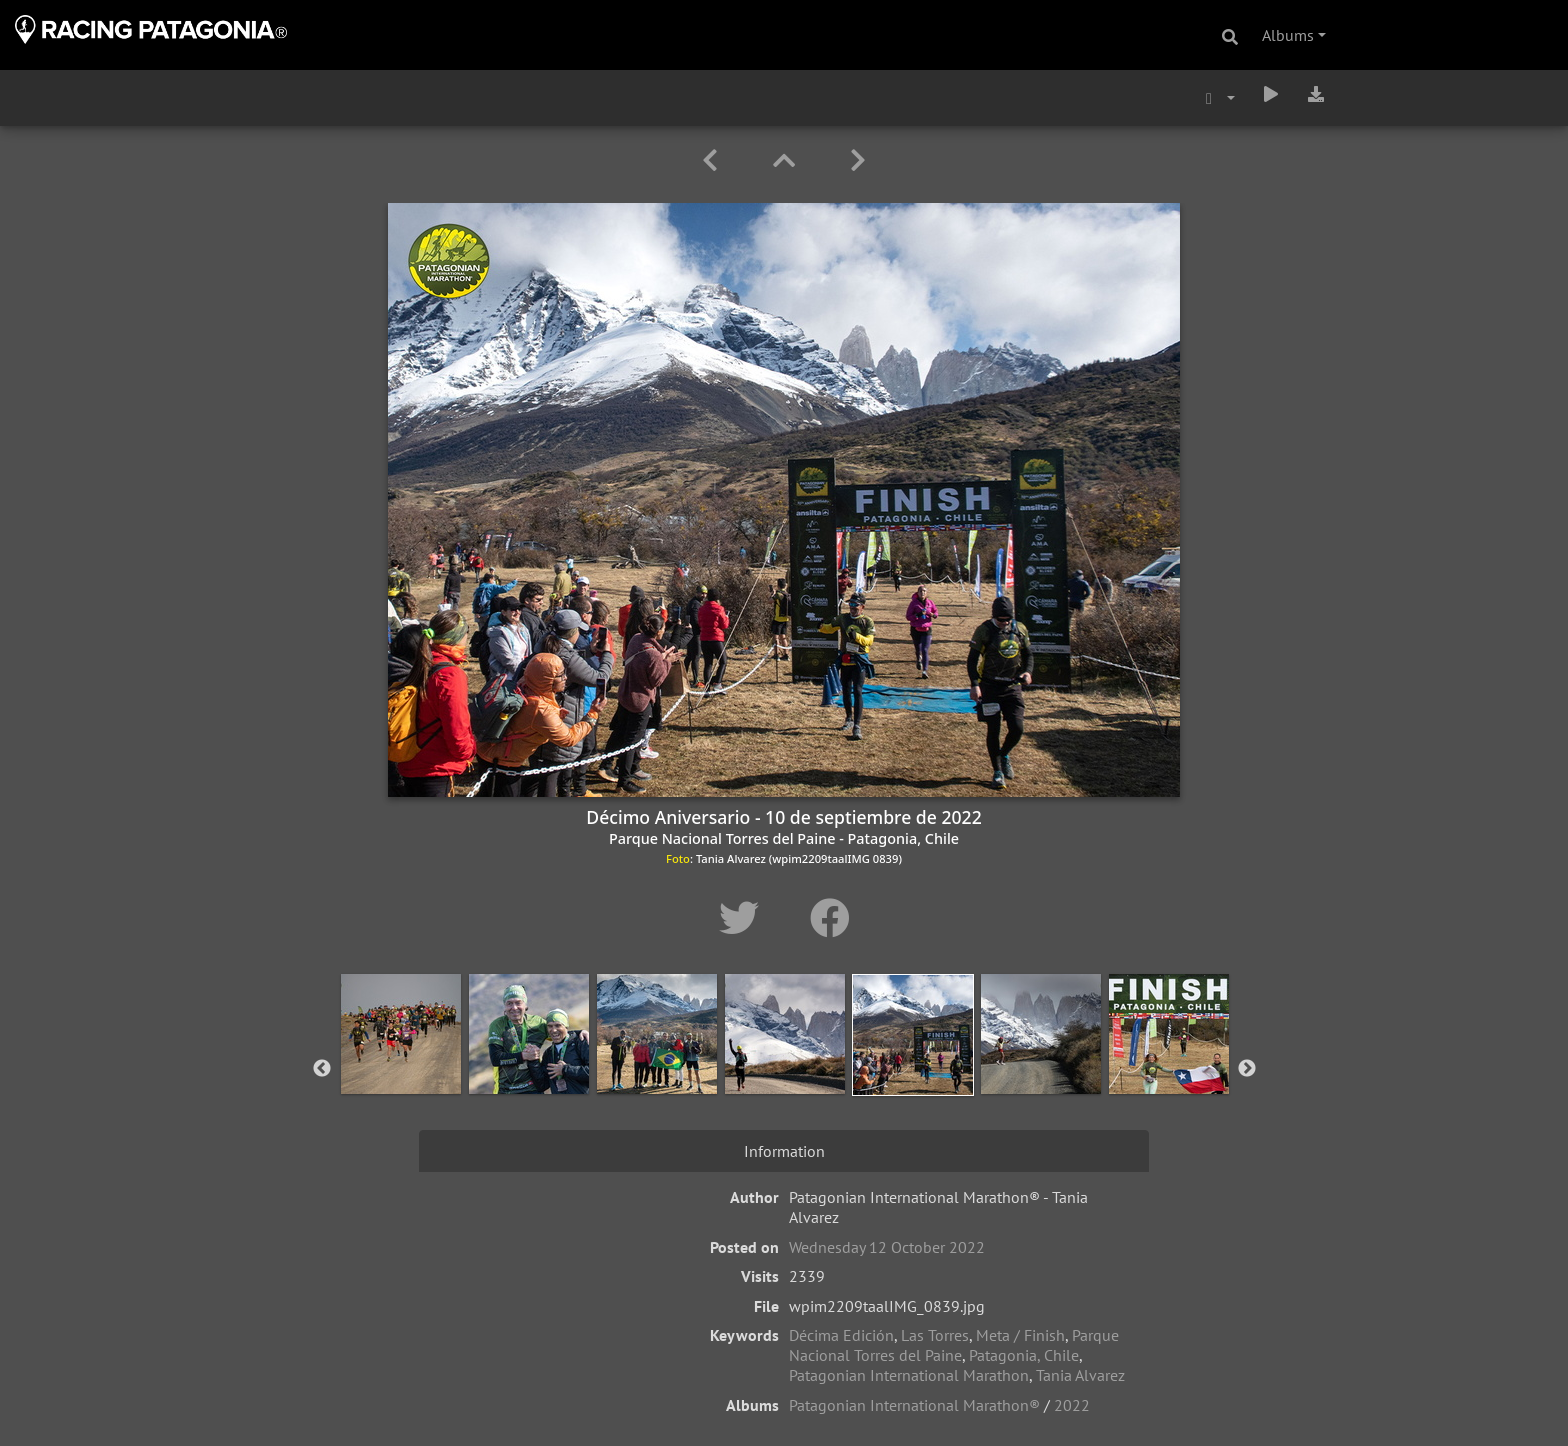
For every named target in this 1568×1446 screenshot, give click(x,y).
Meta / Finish (1020, 1335)
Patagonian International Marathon (909, 1375)
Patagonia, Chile (1024, 1355)
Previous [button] (322, 1069)
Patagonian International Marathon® (914, 1405)
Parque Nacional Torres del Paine (954, 1345)
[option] (401, 1065)
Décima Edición (841, 1335)
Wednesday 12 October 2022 (887, 1247)
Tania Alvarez (1080, 1375)
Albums (1288, 35)
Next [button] (1247, 1069)
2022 (1072, 1405)
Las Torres (935, 1335)
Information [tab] (784, 1151)
